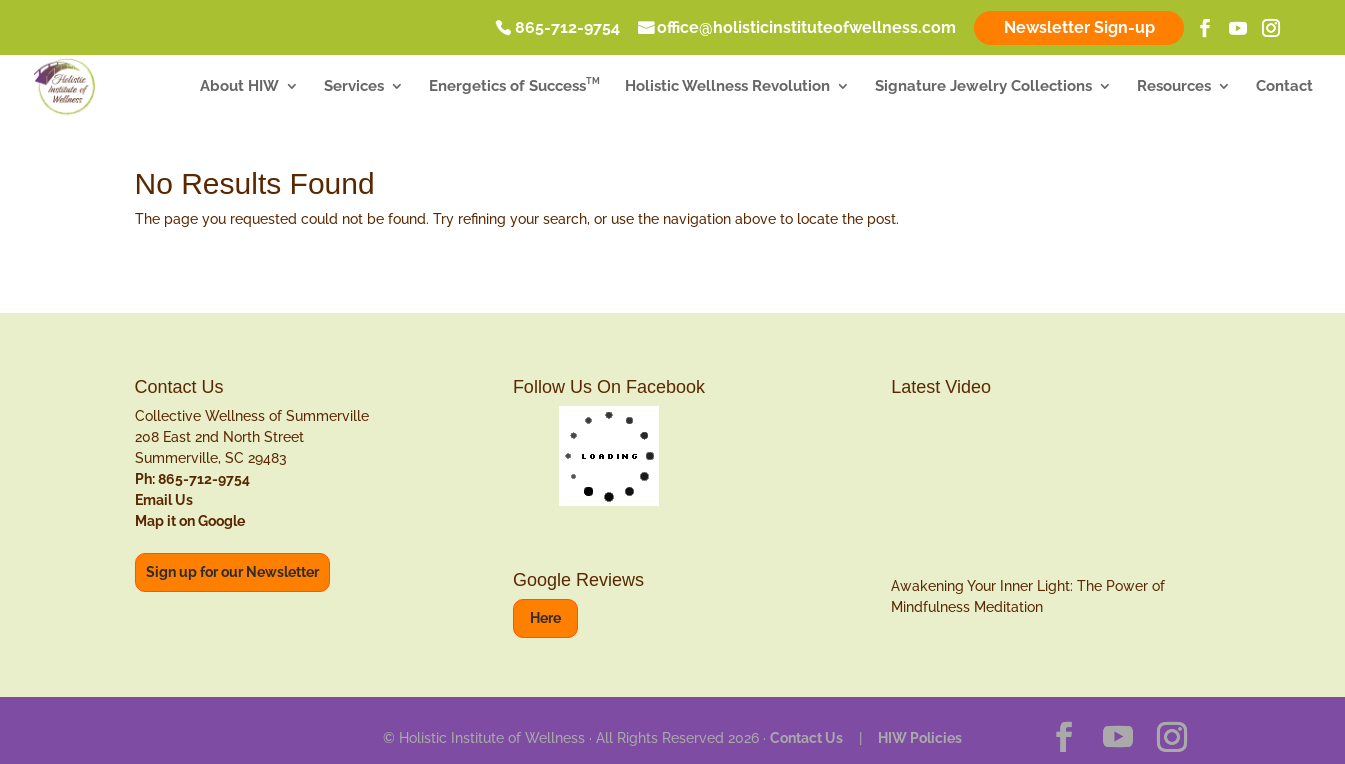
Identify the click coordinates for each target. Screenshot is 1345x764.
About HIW (239, 88)
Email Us (164, 500)
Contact (1284, 88)
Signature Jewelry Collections (983, 88)
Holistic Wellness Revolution (727, 88)
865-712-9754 (567, 29)
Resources (1174, 88)
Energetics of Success (514, 88)
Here (545, 618)
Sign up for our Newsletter (232, 572)
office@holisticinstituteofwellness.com (806, 29)
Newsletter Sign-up (1079, 27)
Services (354, 88)
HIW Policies (920, 738)
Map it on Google (190, 521)
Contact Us (806, 738)
